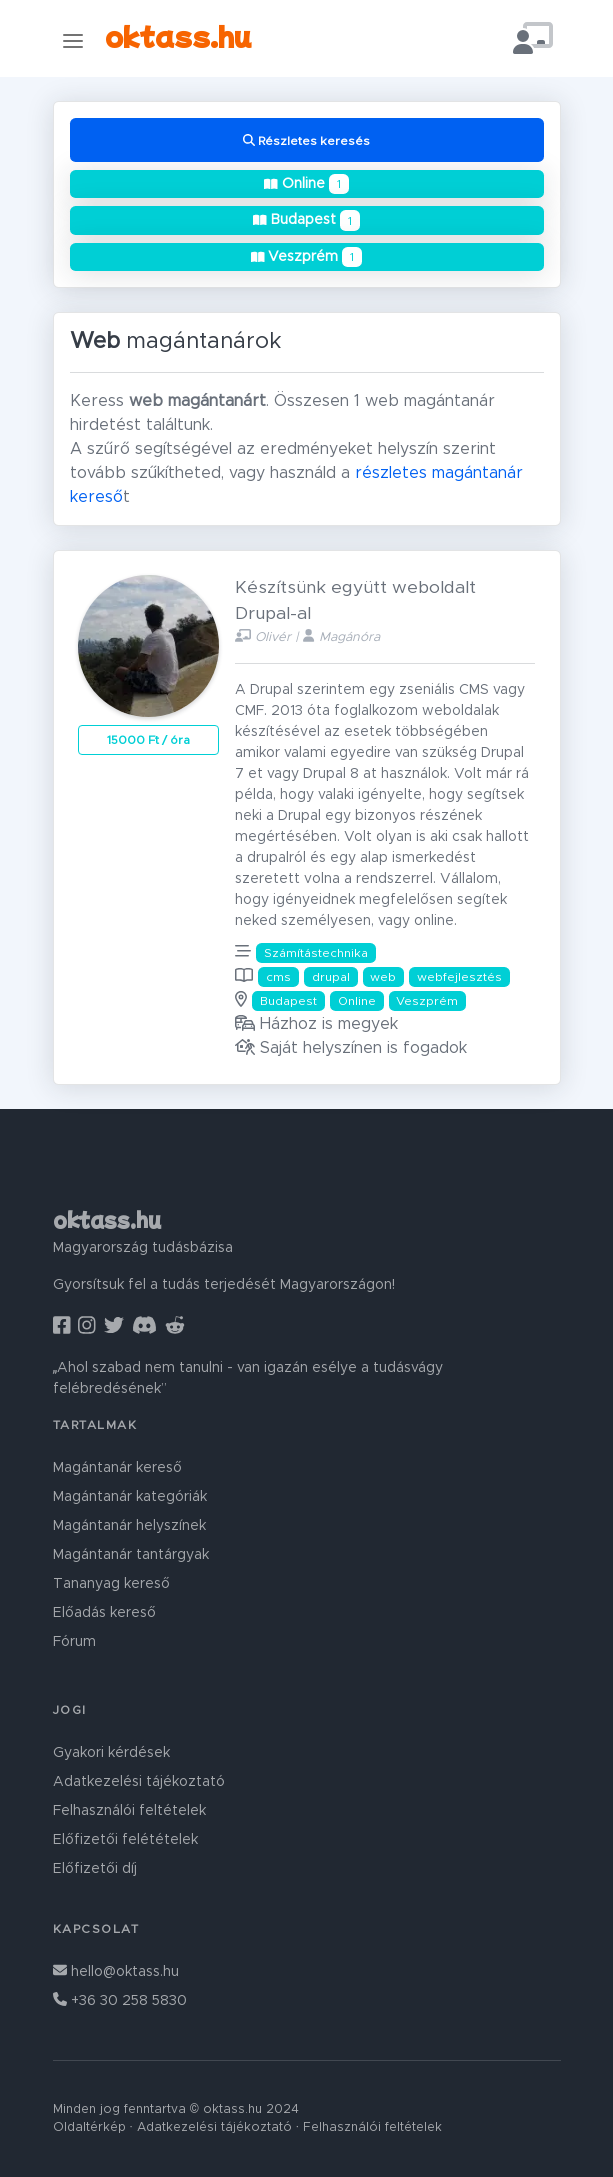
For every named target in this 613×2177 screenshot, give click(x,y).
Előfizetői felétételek (125, 1840)
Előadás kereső (104, 1613)
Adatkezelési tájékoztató (139, 1782)
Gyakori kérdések (111, 1753)
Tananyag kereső (111, 1584)
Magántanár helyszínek (129, 1526)
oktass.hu (178, 34)
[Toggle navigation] (73, 40)
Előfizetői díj (95, 1869)
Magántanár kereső (117, 1468)
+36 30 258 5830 (120, 2001)
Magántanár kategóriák (130, 1497)
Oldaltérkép (89, 2127)
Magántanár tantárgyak (131, 1555)
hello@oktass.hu (116, 1972)
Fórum (74, 1642)
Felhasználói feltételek (129, 1811)
